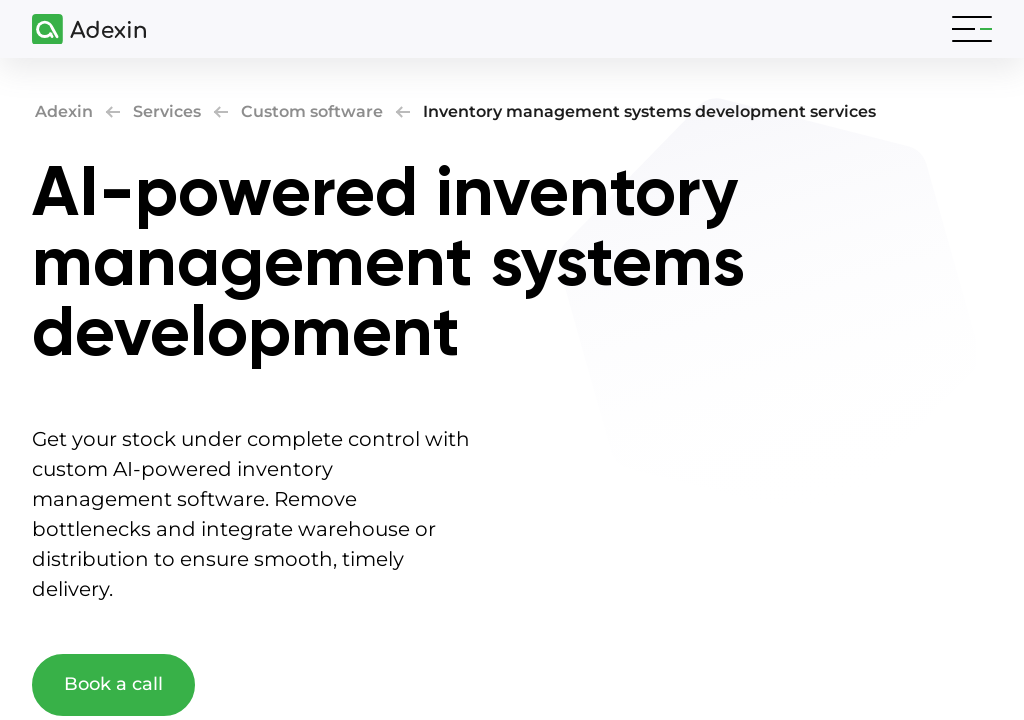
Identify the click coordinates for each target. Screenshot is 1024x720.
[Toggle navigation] (972, 29)
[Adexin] (81, 29)
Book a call (113, 684)
